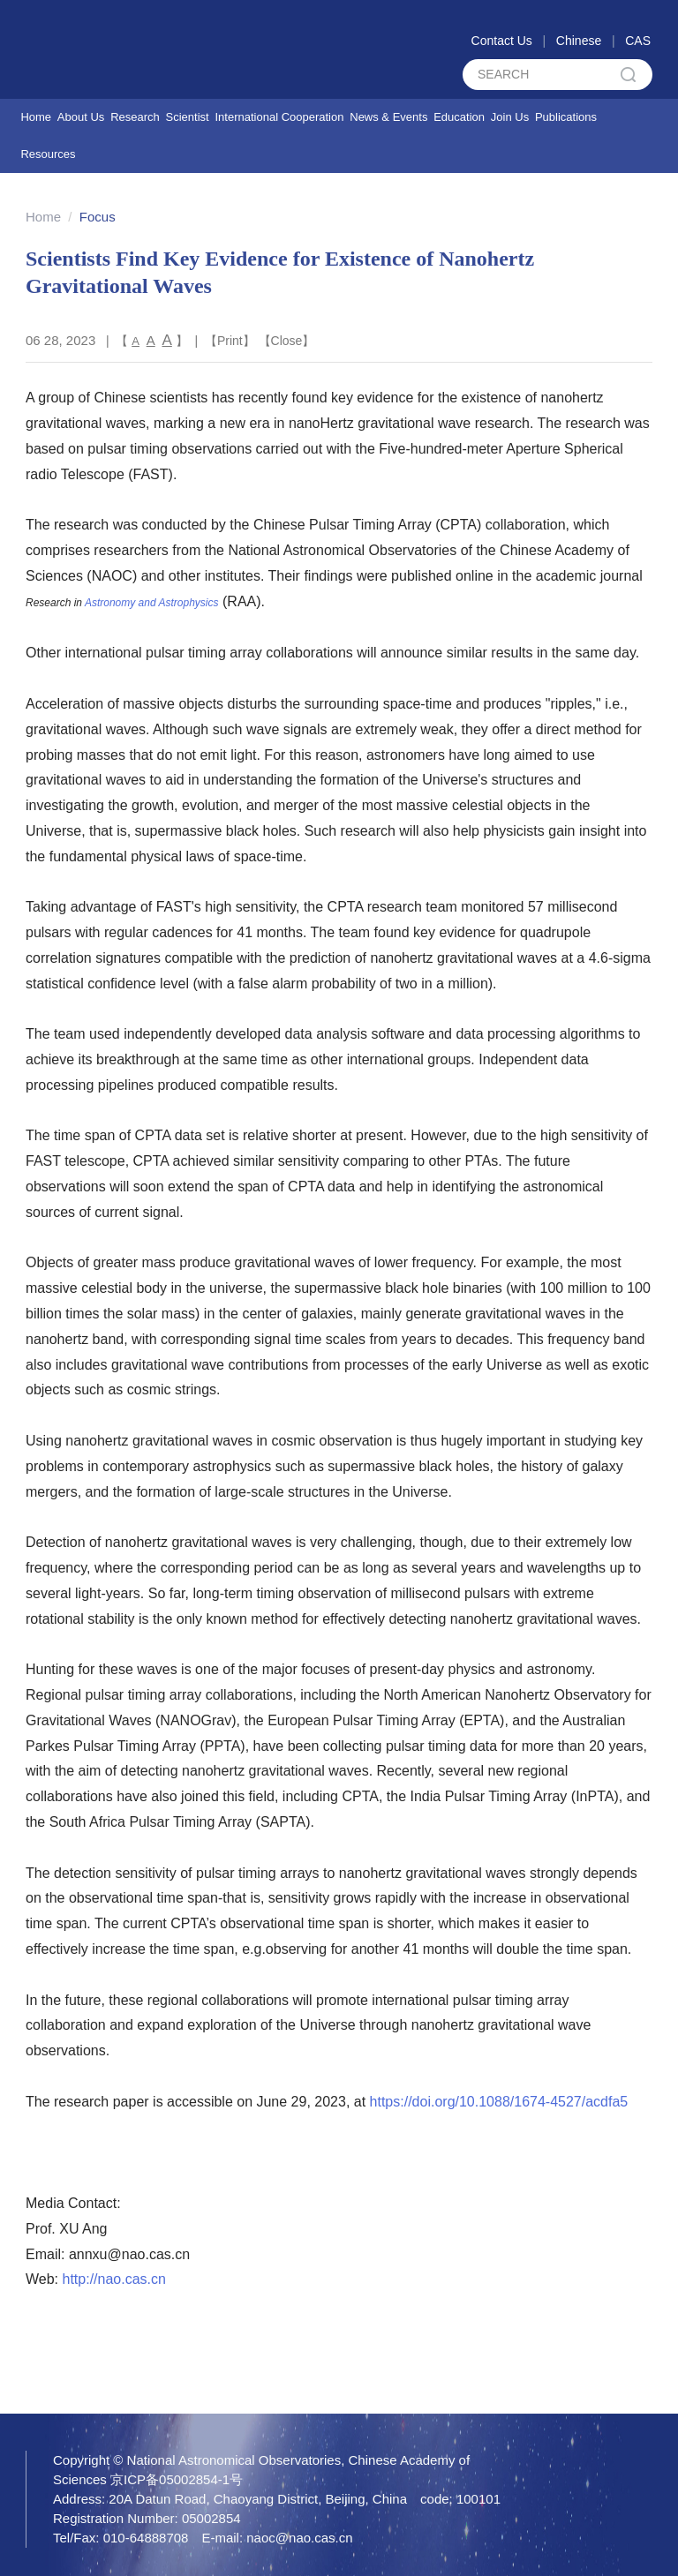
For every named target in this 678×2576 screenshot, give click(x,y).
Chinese (578, 41)
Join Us (510, 117)
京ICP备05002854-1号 (176, 2479)
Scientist (187, 117)
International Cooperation (279, 117)
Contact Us (501, 41)
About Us (80, 117)
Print (230, 341)
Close (287, 341)
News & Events (388, 117)
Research (135, 117)
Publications (566, 117)
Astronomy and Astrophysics (152, 603)
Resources (47, 154)
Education (459, 117)
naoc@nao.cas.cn (299, 2537)
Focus (97, 216)
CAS (638, 41)
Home (35, 117)
